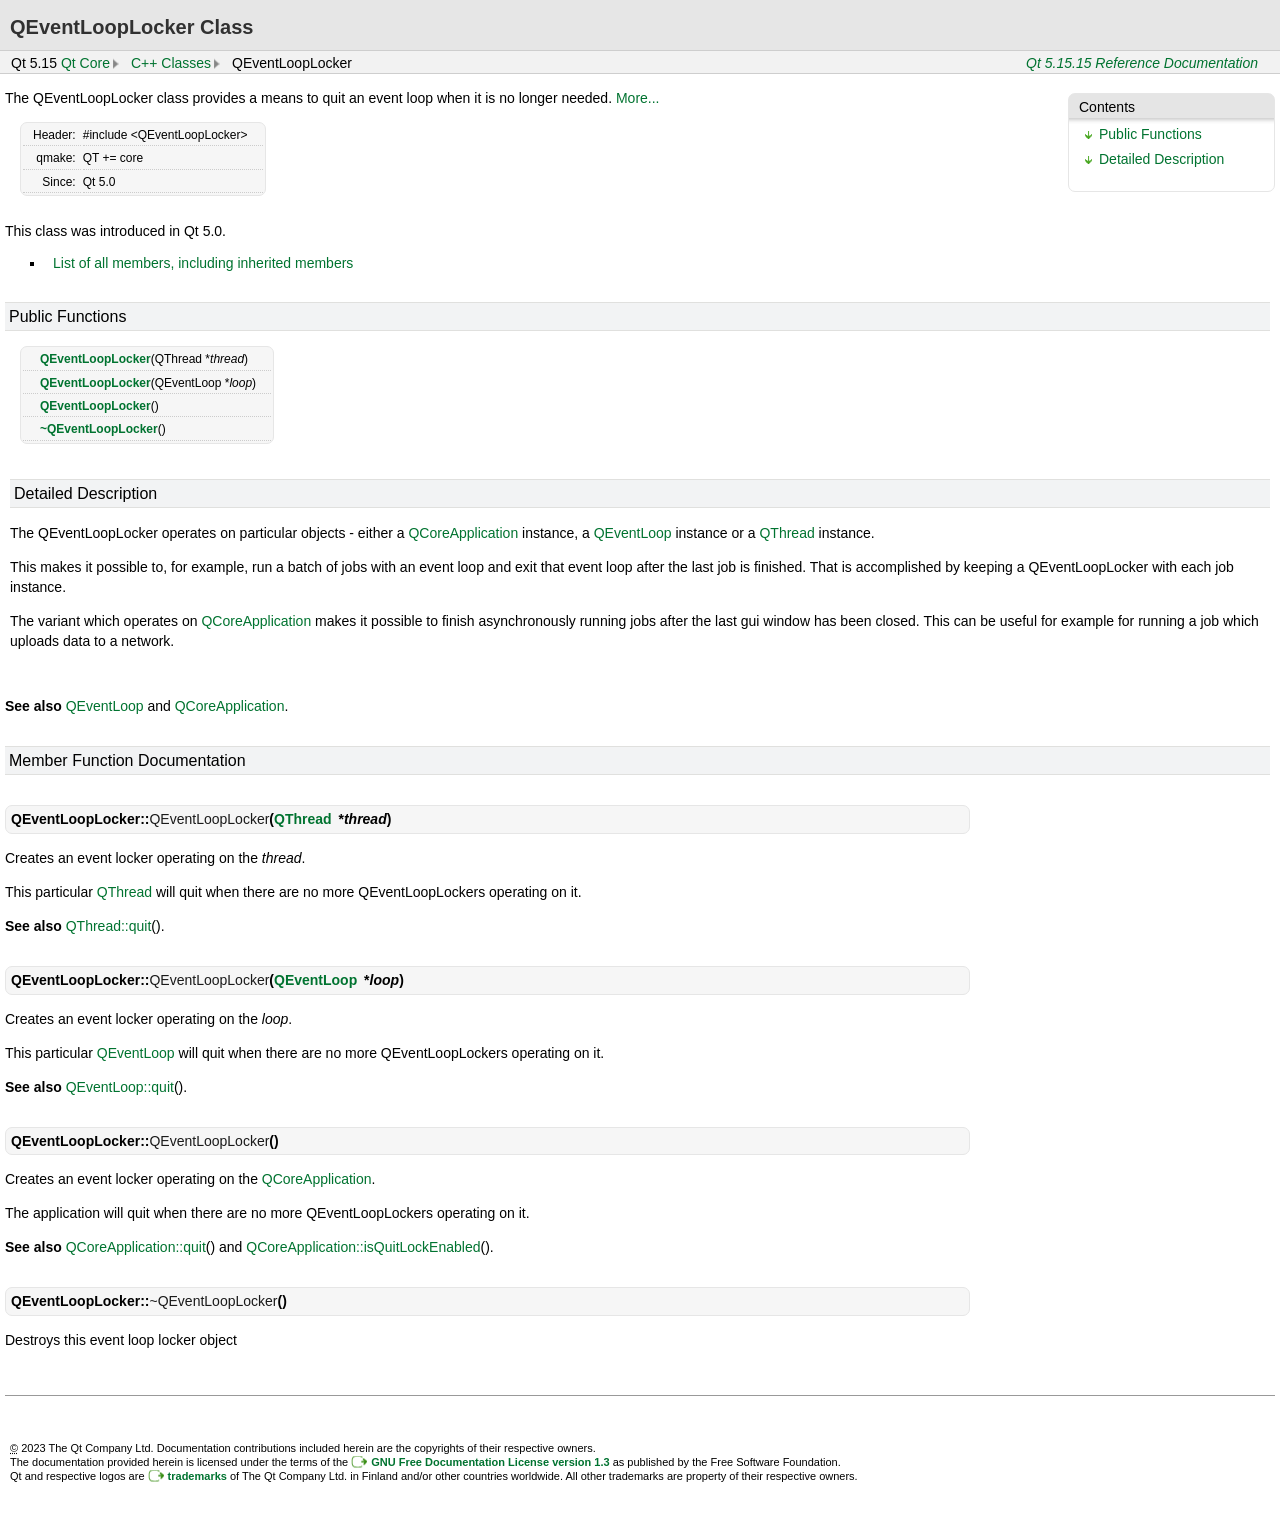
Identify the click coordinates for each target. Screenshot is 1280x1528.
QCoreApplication (463, 533)
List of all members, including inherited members (203, 263)
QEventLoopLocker (95, 359)
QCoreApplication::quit (136, 1247)
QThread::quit (109, 926)
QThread (786, 533)
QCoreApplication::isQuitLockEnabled (363, 1247)
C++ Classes (171, 63)
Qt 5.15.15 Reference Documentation (1142, 63)
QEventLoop (633, 533)
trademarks (197, 1476)
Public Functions (1150, 134)
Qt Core (85, 63)
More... (638, 98)
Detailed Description (1161, 159)
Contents (1107, 107)
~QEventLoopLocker (99, 429)
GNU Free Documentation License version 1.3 (490, 1462)
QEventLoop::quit (120, 1087)
